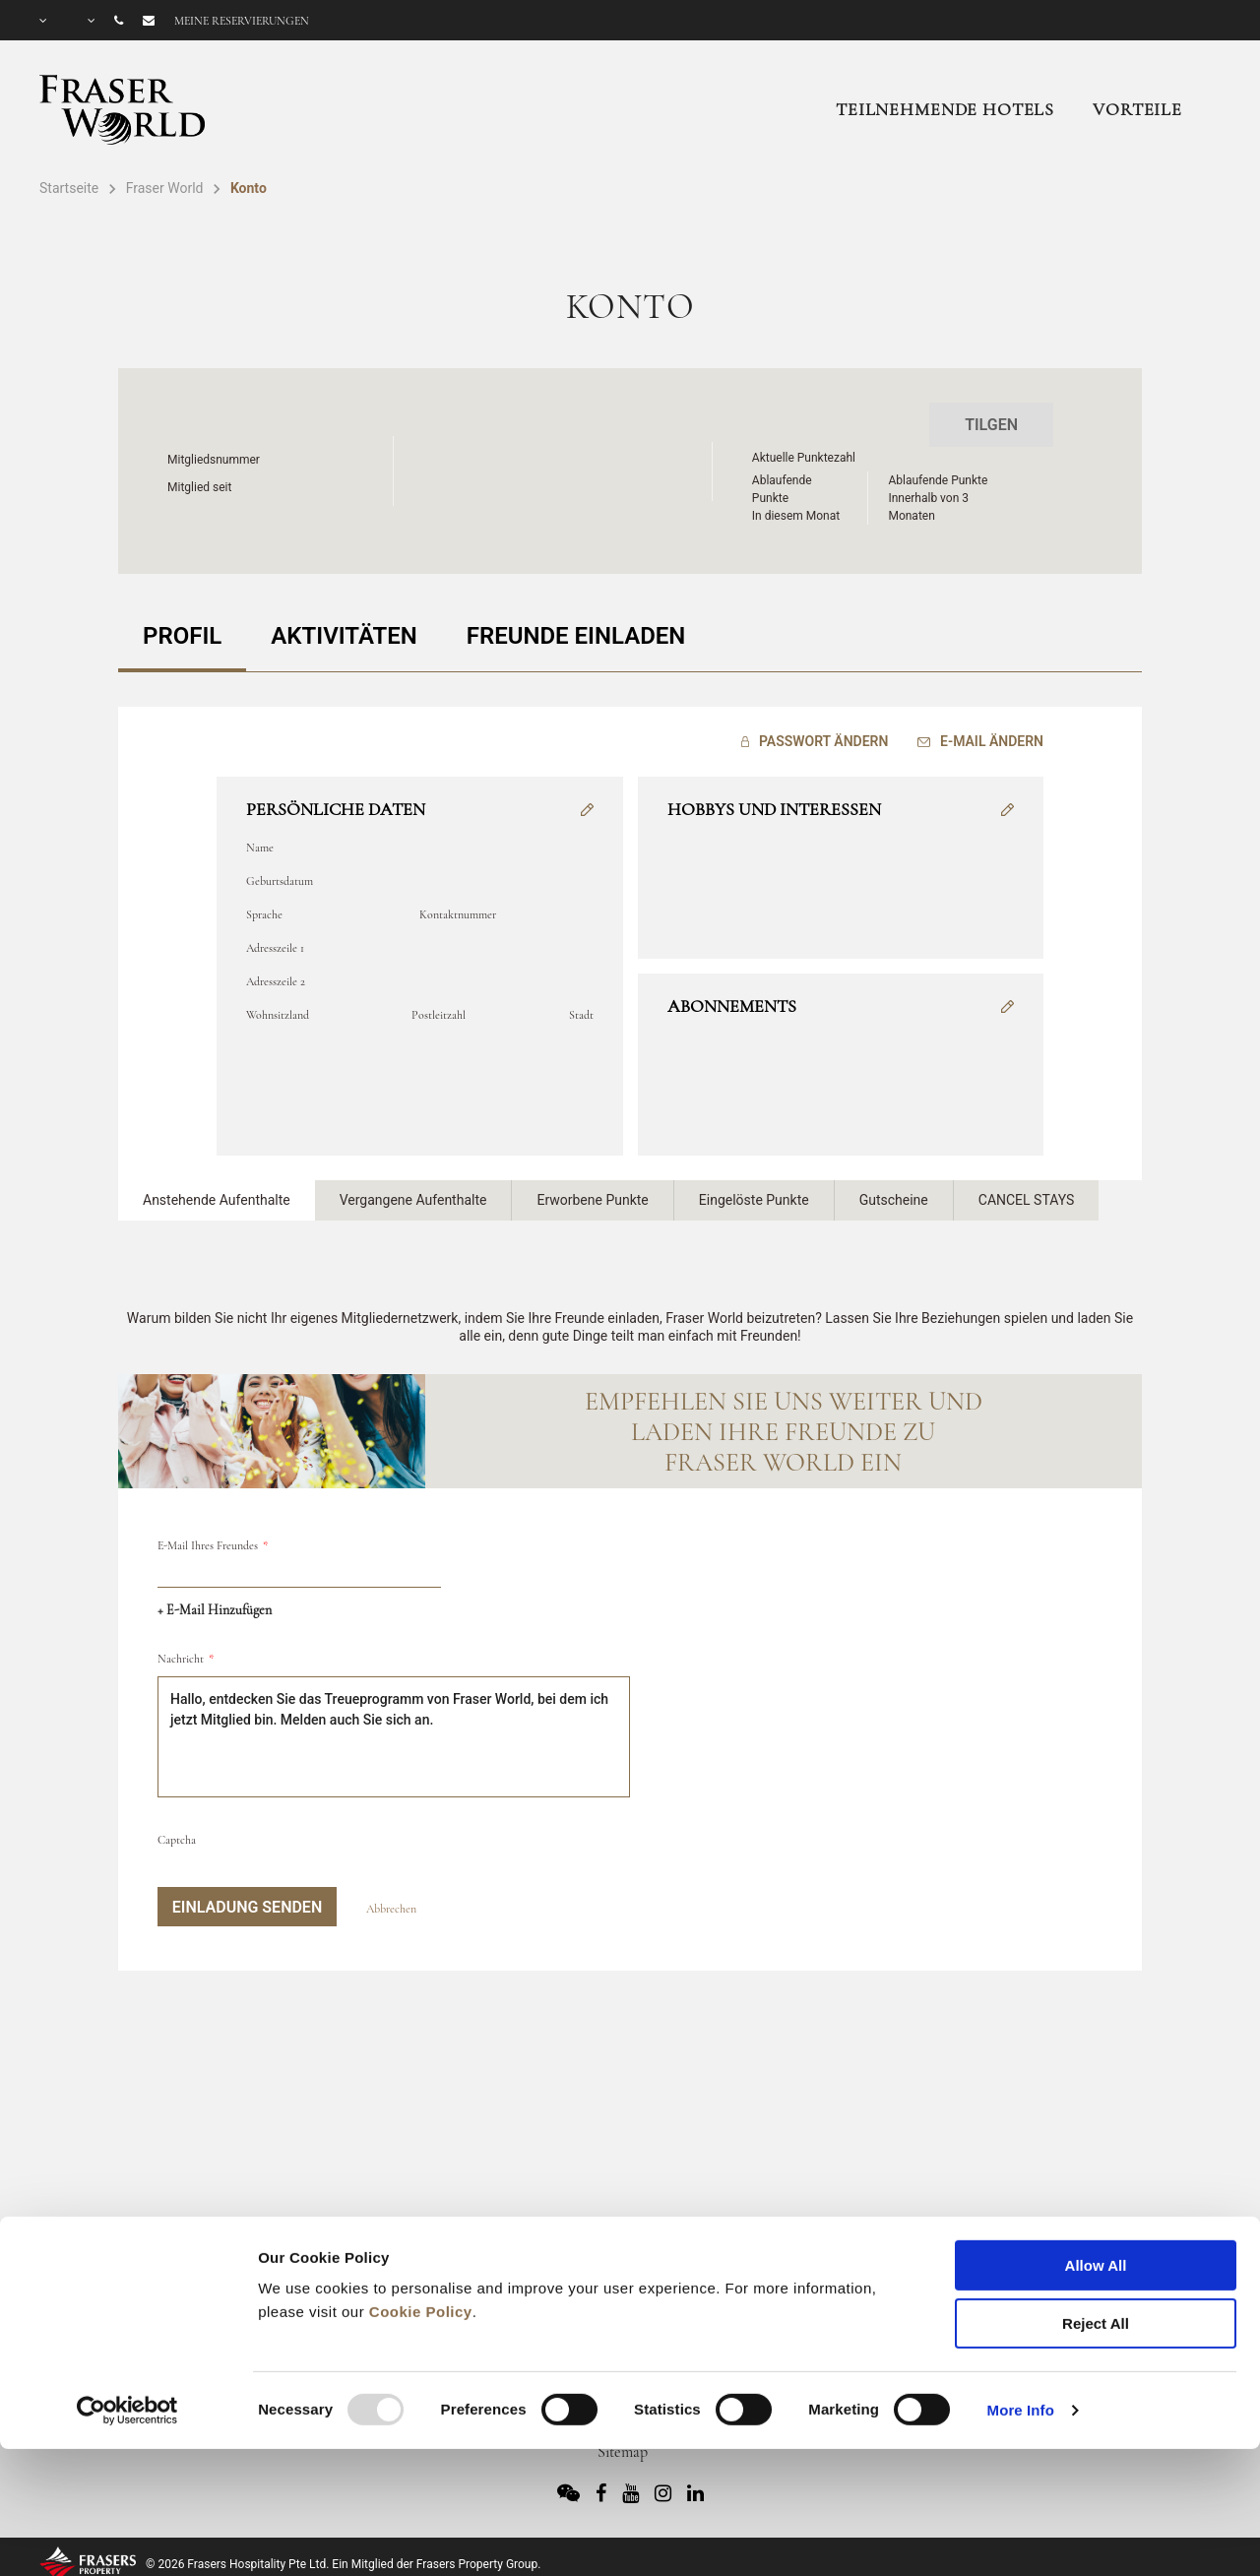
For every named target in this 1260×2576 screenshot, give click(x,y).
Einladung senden (247, 1907)
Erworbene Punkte (592, 1200)
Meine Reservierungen (241, 21)
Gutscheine (893, 1200)
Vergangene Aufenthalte (413, 1200)
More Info (1020, 2304)
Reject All (1095, 2218)
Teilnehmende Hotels (945, 109)
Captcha (177, 1840)
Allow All (1096, 2160)
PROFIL (182, 636)
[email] (299, 1572)
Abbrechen (391, 1909)
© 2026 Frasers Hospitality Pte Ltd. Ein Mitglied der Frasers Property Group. (343, 2564)
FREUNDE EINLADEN (576, 636)
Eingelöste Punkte (754, 1200)
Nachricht (181, 1658)
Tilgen (991, 424)
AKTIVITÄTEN (343, 636)
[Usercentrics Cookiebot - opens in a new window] (127, 2305)
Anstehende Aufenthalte (216, 1200)
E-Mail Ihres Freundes (208, 1545)
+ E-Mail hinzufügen (215, 1610)
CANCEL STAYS (1026, 1200)
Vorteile (1137, 109)
